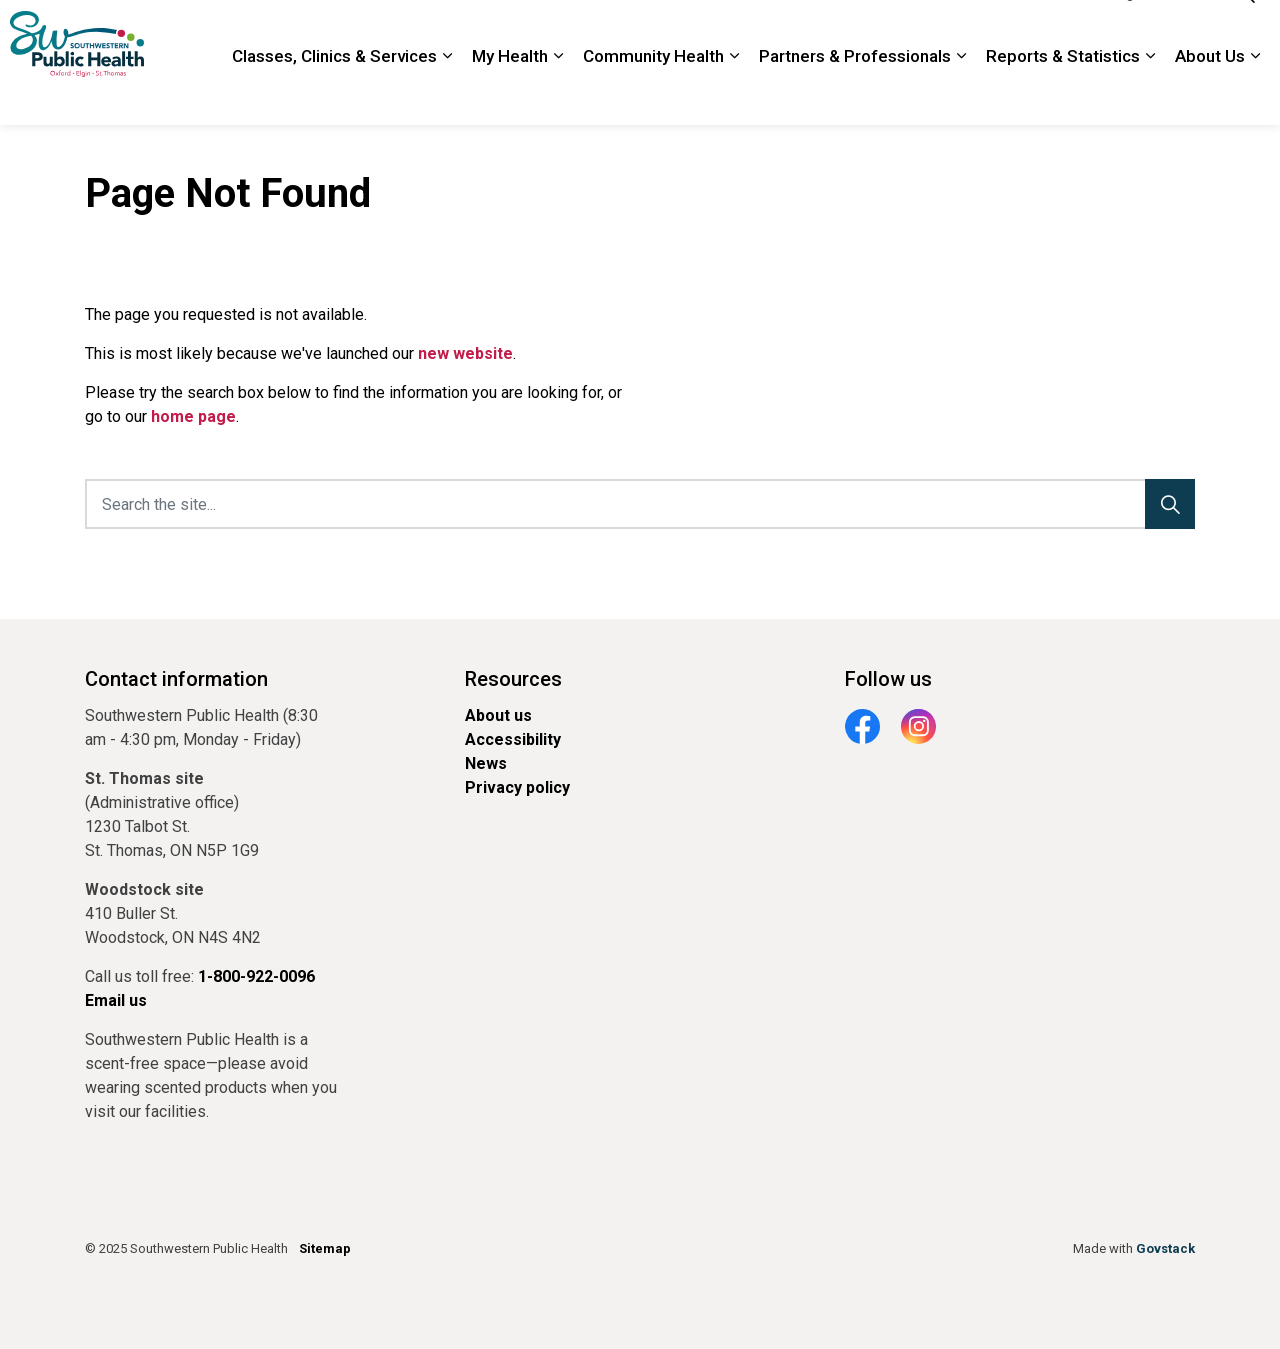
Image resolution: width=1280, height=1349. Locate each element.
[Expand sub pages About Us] (1255, 94)
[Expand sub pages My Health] (558, 94)
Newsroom (686, 31)
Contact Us (923, 31)
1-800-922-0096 (1029, 31)
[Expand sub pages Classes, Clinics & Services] (447, 94)
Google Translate (1154, 31)
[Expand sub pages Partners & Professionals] (961, 94)
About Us (1210, 94)
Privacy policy (517, 787)
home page (193, 416)
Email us (116, 1000)
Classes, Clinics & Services (334, 94)
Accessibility (513, 739)
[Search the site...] (640, 504)
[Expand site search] (1245, 31)
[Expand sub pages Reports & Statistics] (1150, 94)
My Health (510, 94)
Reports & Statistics (1063, 94)
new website (465, 353)
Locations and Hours (805, 31)
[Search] (1170, 504)
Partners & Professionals (855, 94)
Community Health (653, 94)
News (486, 763)
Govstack (1165, 1248)
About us (498, 715)
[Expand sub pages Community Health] (734, 94)
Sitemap (325, 1248)
